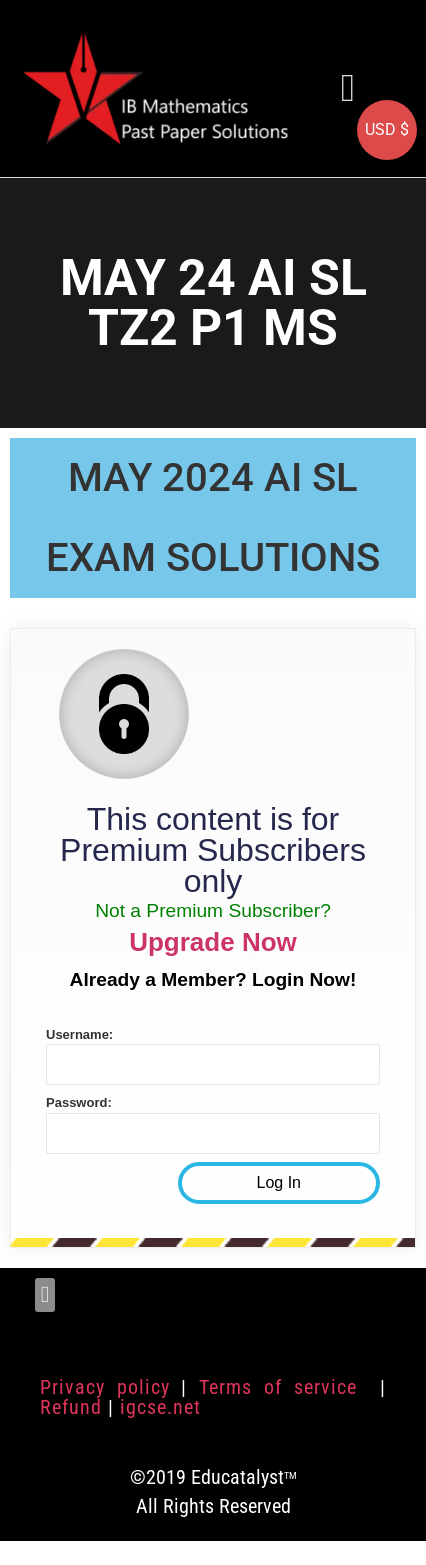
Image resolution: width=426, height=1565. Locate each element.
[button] (348, 88)
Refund (71, 1407)
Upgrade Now (213, 942)
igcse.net (160, 1407)
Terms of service (283, 1387)
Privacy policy (105, 1387)
